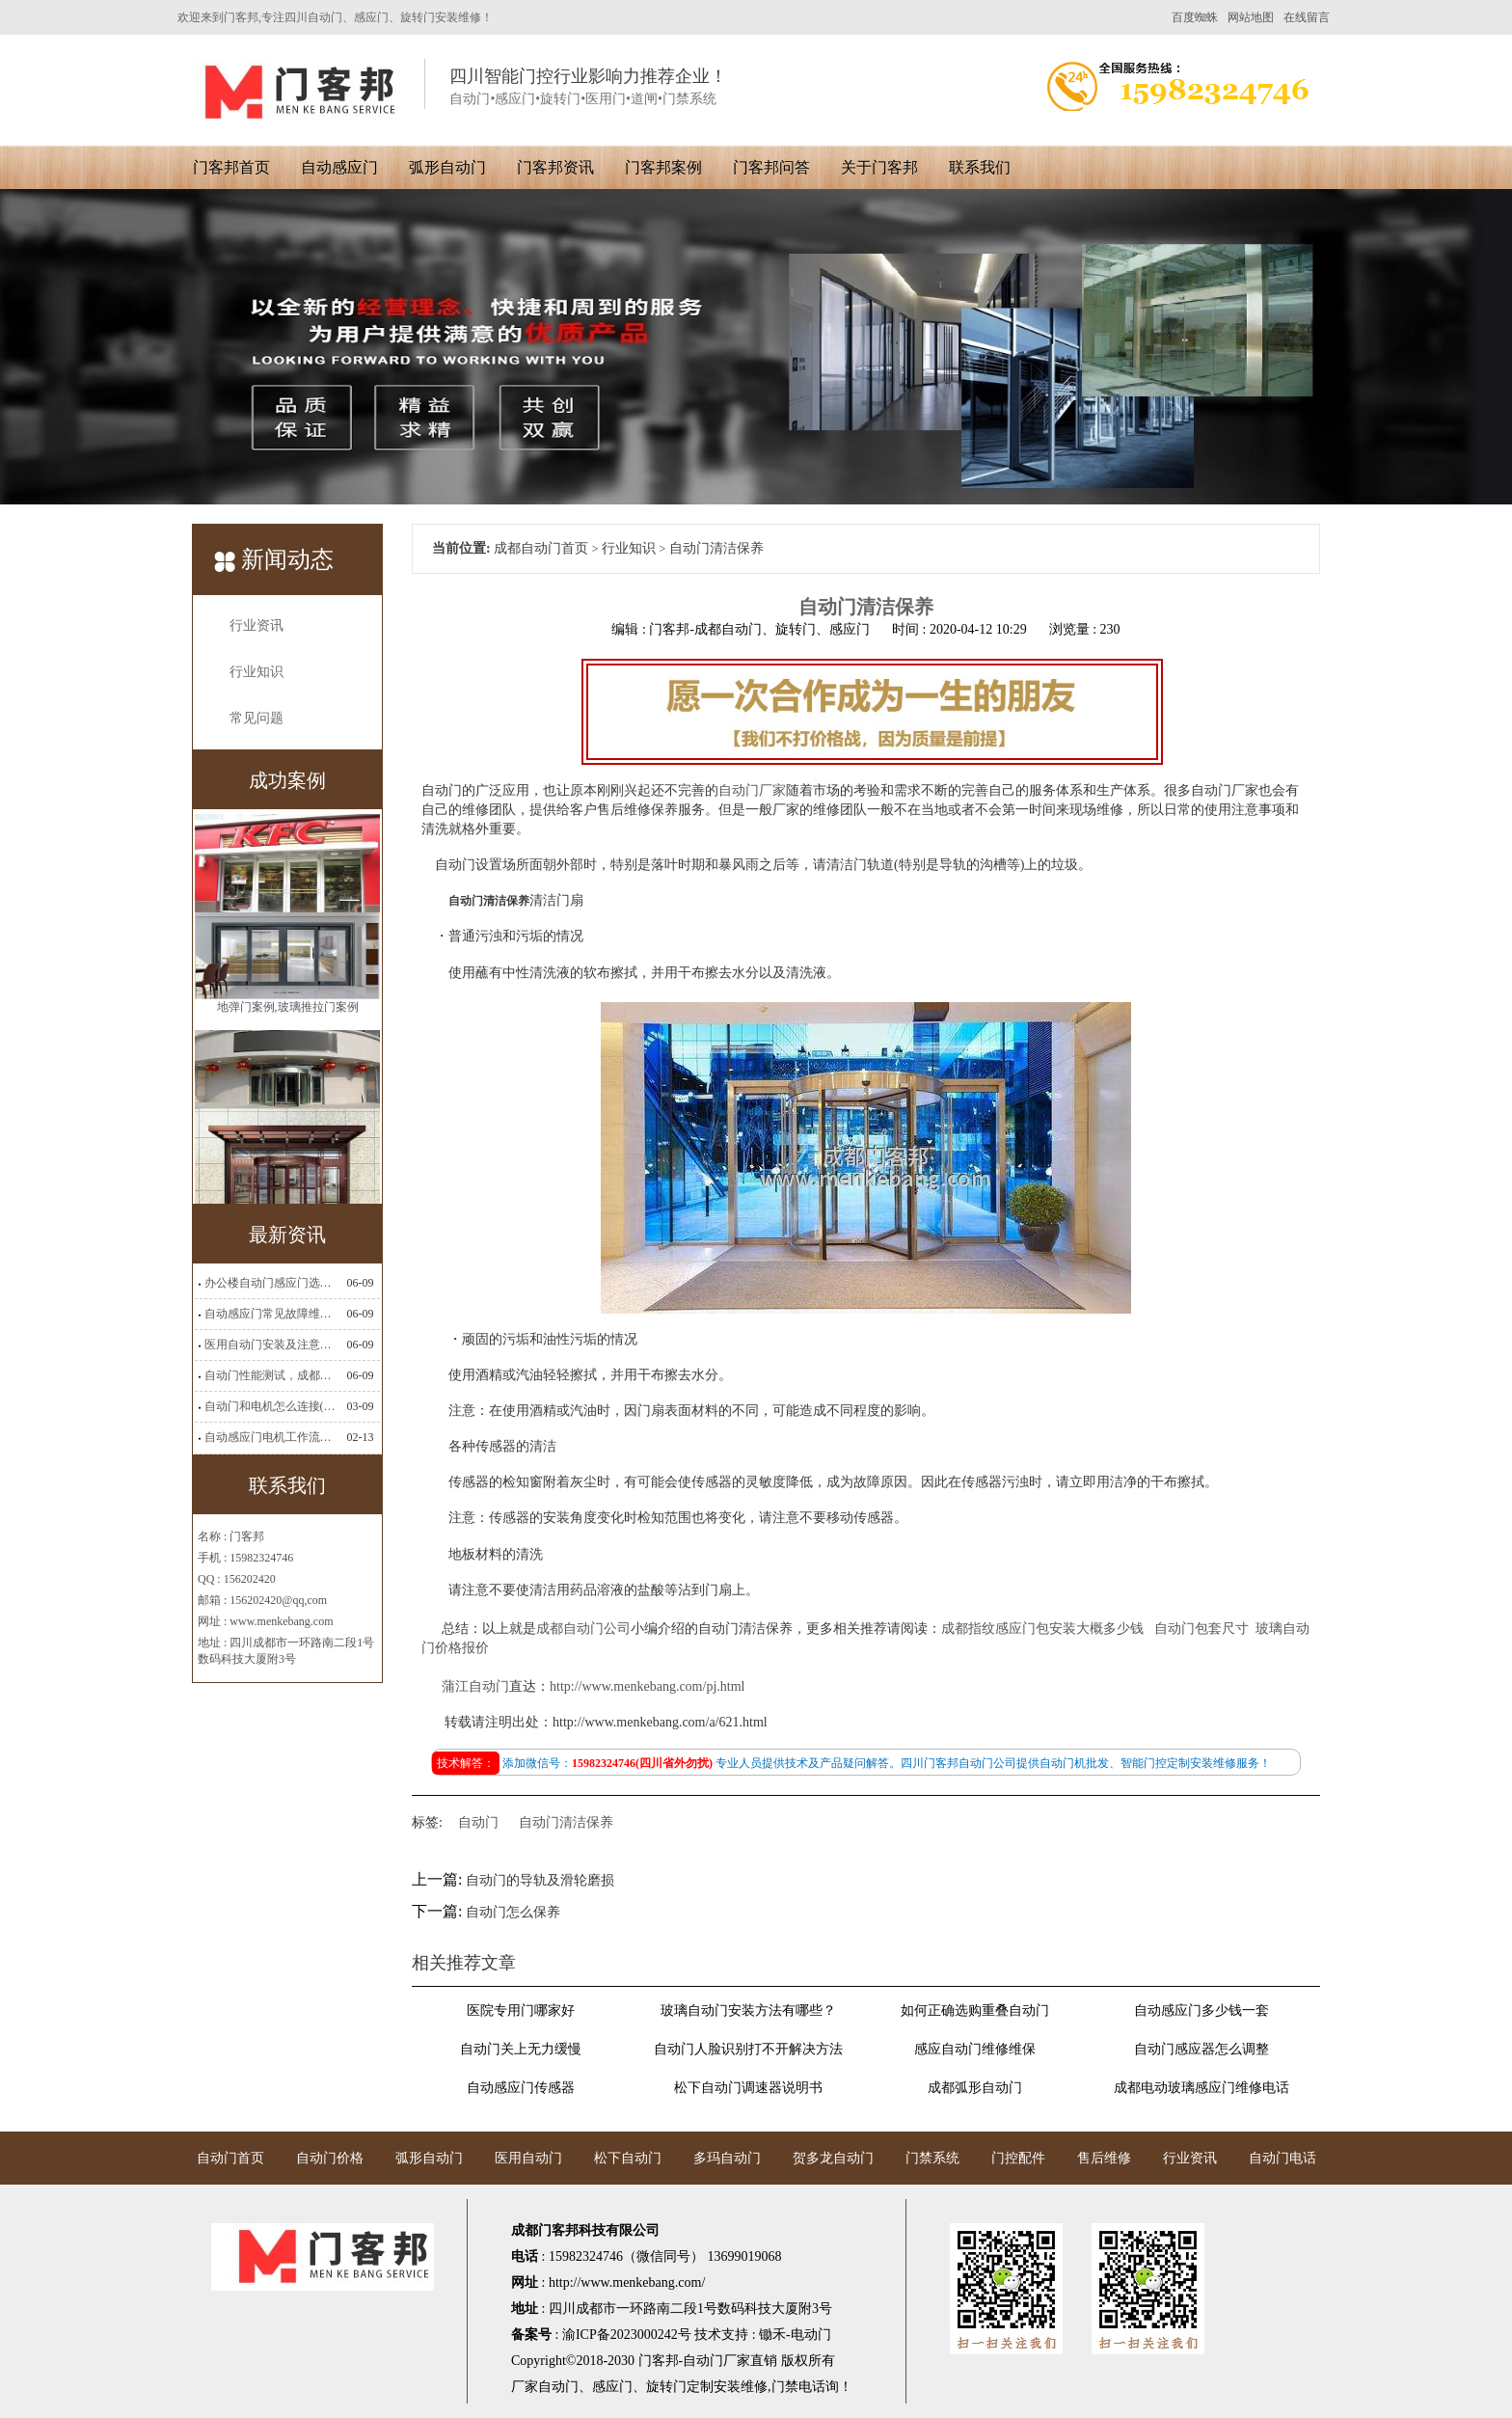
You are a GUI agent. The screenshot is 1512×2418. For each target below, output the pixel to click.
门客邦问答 (771, 167)
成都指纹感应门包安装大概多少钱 (1042, 1628)
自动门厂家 (752, 790)
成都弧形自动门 (975, 2087)
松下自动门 (628, 2158)
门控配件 (1018, 2158)
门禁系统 (932, 2158)
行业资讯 (257, 625)
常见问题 (257, 718)
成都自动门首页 (541, 548)
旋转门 (666, 2386)
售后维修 (1104, 2158)
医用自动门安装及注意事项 (270, 1344)
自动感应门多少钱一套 (1201, 2010)
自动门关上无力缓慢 (520, 2049)
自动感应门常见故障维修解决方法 (270, 1313)
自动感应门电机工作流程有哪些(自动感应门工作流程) (270, 1437)
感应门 (612, 2386)
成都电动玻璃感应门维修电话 (1201, 2087)
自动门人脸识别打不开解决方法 (748, 2049)
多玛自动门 (727, 2158)
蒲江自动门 (475, 1686)
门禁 (784, 2386)
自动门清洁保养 (566, 1822)
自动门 (478, 1822)
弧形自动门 (447, 167)
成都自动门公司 (583, 1628)
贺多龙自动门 (833, 2158)
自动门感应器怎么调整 (1201, 2049)
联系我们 (980, 167)
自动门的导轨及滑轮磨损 (540, 1880)
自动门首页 (230, 2158)
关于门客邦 (879, 167)
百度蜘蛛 (1195, 17)
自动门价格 (330, 2158)
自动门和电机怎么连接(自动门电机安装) (270, 1406)
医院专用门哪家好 (521, 2010)
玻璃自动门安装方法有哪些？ (748, 2010)
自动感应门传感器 (521, 2087)
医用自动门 (528, 2158)
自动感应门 (339, 167)
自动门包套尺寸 (1201, 1628)
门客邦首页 (231, 167)
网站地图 (1251, 17)
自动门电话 (1282, 2158)
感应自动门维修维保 (975, 2049)
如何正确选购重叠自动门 (975, 2010)
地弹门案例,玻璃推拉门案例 (288, 1007)
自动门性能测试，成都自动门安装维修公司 (270, 1375)
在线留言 (1306, 17)
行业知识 (257, 672)
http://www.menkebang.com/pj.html (647, 1686)
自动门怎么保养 (513, 1912)
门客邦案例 (663, 167)
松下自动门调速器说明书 (748, 2087)
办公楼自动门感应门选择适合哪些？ (270, 1283)
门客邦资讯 (555, 167)
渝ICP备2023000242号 (626, 2334)
